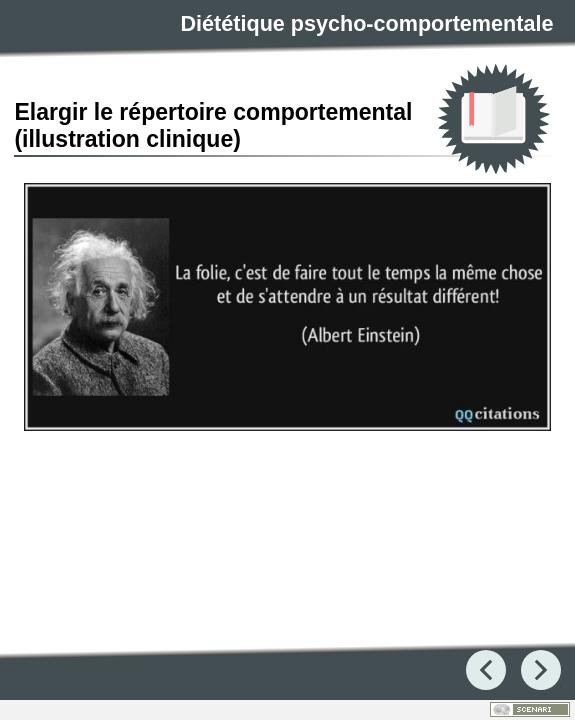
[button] (287, 308)
